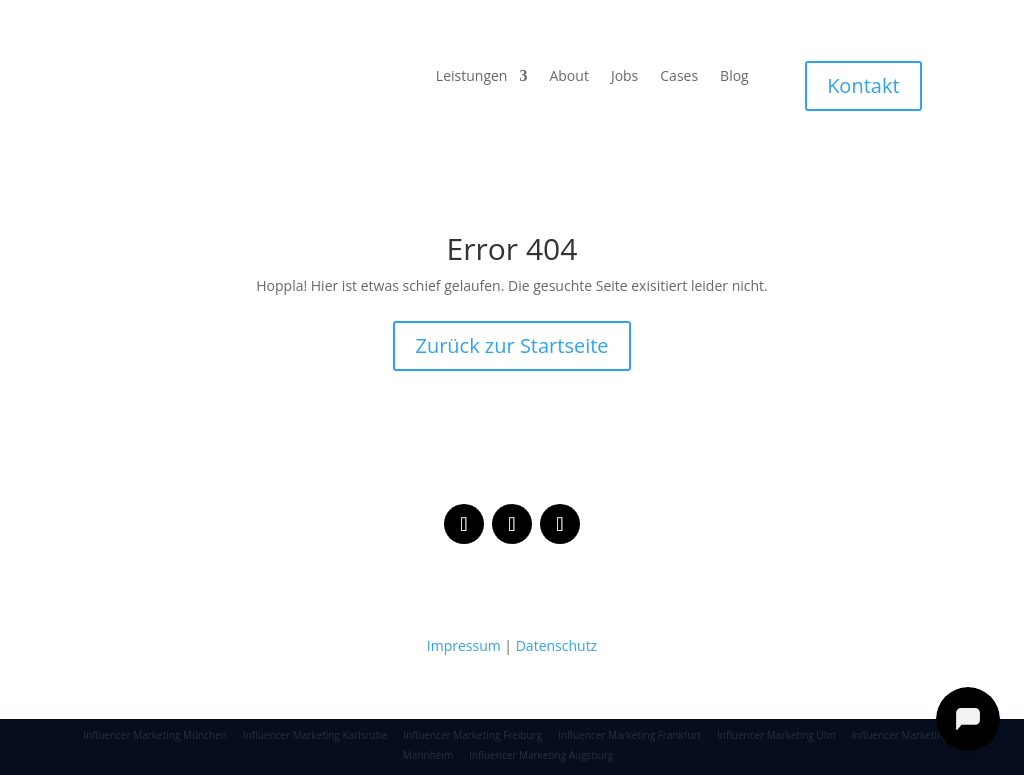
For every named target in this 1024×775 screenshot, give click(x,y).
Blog (734, 77)
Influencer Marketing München (154, 735)
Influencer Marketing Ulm (776, 735)
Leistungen (472, 77)
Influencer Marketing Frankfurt (629, 735)
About (568, 77)
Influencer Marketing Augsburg (541, 755)
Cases (679, 77)
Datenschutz (556, 645)
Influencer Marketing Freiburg (472, 735)
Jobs (624, 77)
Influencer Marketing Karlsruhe (315, 735)
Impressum (464, 645)
